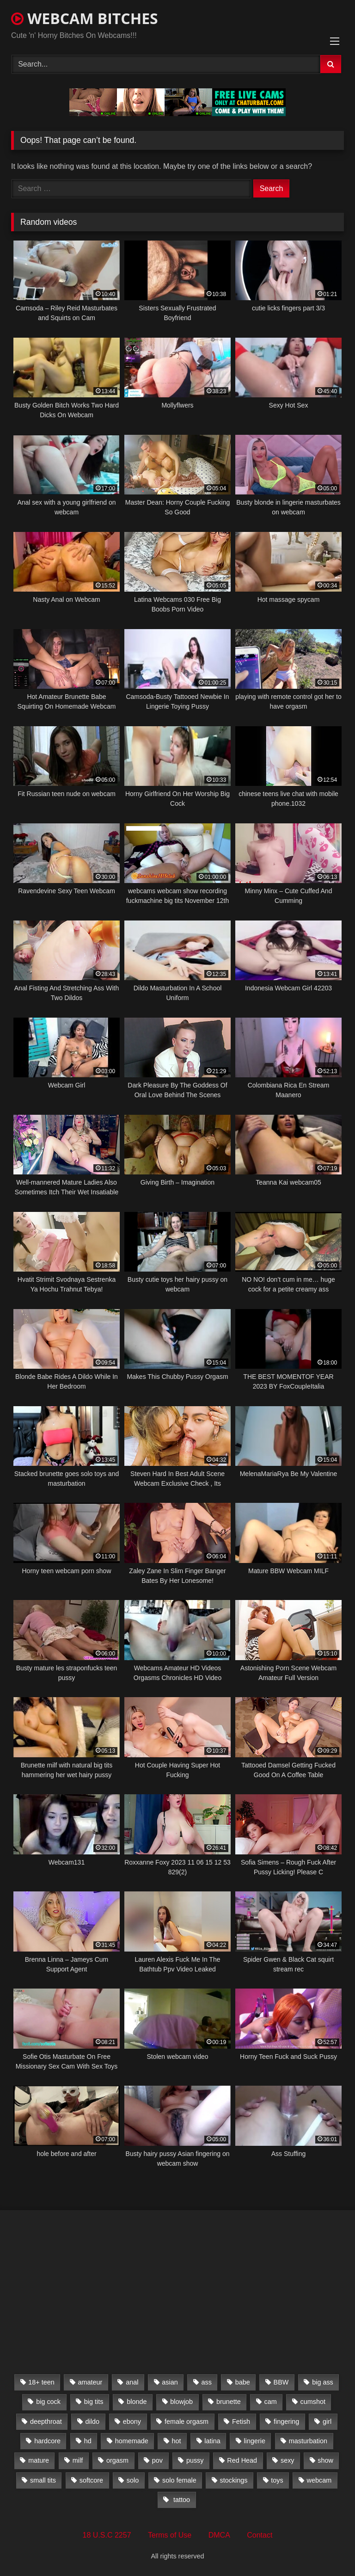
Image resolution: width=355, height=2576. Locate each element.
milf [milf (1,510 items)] (78, 2460)
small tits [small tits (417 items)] (43, 2480)
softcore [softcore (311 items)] (91, 2480)
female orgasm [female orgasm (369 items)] (186, 2421)
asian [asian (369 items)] (170, 2382)
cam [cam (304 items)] (270, 2401)
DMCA (219, 2535)
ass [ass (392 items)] (207, 2382)
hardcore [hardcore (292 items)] (47, 2441)
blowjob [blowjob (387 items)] (181, 2401)
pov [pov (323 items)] (157, 2460)
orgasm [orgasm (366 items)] (117, 2460)
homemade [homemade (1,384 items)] (131, 2441)
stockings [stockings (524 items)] (233, 2480)
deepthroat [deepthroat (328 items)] (46, 2421)
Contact (259, 2535)
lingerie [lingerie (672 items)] (254, 2441)
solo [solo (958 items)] (133, 2480)
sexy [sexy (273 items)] (287, 2460)
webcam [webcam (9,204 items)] (319, 2480)
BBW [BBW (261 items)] (281, 2382)
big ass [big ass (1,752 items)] (322, 2382)
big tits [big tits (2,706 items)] (94, 2401)
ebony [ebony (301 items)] (132, 2421)
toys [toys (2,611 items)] (277, 2480)
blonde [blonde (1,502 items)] (137, 2401)
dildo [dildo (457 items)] (92, 2421)
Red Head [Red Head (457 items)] (242, 2460)
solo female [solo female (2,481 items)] (179, 2480)
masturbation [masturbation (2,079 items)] (308, 2441)
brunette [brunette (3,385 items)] (228, 2401)
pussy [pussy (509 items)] (195, 2460)
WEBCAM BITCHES (84, 18)
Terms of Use (169, 2535)
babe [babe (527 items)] (242, 2382)
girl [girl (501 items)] (327, 2421)
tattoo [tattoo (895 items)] (180, 2499)
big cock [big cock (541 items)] (48, 2401)
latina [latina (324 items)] (212, 2441)
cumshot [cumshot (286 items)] (312, 2401)
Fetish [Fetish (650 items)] (241, 2421)
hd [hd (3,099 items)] (88, 2441)
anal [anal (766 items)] (132, 2382)
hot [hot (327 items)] (176, 2441)
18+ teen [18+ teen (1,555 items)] (41, 2382)
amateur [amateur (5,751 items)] (90, 2382)
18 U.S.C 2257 (107, 2535)
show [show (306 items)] (325, 2460)
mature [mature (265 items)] (38, 2460)
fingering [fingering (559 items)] (286, 2421)
